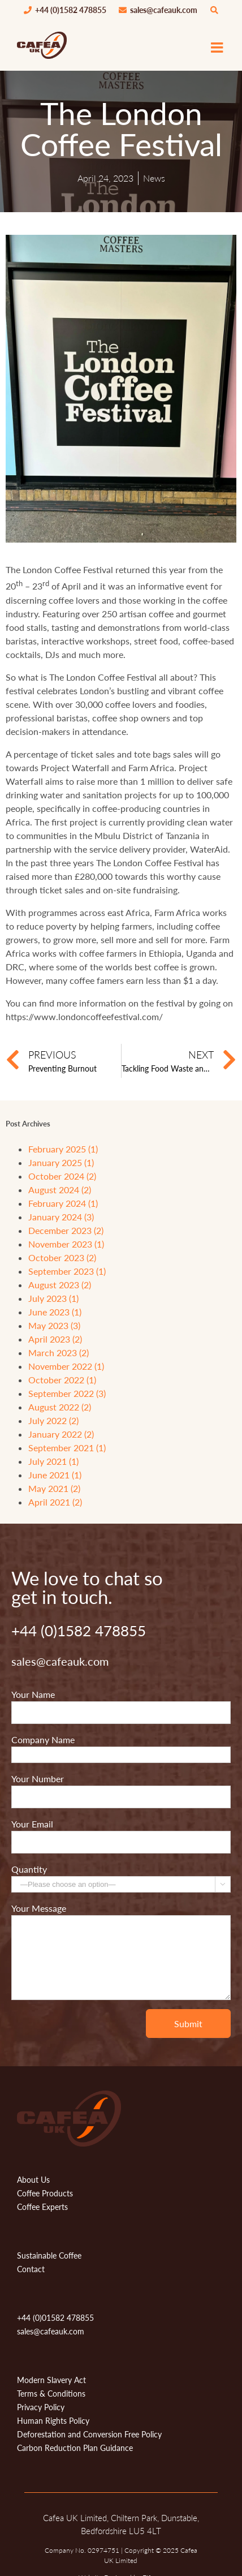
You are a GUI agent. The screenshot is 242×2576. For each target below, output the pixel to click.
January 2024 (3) (61, 1216)
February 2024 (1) (63, 1203)
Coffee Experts (42, 2207)
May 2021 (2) (54, 1488)
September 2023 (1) (67, 1271)
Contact (31, 2269)
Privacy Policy (40, 2407)
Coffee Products (45, 2193)
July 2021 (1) (53, 1461)
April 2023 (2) (55, 1339)
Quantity (29, 1869)
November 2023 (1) (66, 1243)
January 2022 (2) (61, 1434)
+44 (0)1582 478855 (65, 10)
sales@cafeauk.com (158, 10)
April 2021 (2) (55, 1501)
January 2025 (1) (61, 1162)
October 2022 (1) (62, 1379)
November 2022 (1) (66, 1366)
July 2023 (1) (53, 1298)
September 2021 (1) (67, 1447)
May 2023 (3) (54, 1325)
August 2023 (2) (59, 1284)
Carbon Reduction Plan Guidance (75, 2448)
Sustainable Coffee (49, 2255)
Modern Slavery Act (51, 2380)
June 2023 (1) (54, 1311)
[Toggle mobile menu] (218, 47)
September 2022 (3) (67, 1393)
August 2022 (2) (59, 1406)
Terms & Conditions (51, 2393)
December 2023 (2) (65, 1230)
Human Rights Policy (53, 2421)
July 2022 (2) (53, 1420)
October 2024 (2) (62, 1176)
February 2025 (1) (63, 1148)
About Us (33, 2179)
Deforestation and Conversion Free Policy (89, 2434)
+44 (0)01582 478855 (55, 2318)
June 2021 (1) (54, 1474)
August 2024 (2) (59, 1189)
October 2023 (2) (62, 1257)
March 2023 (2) (58, 1352)
